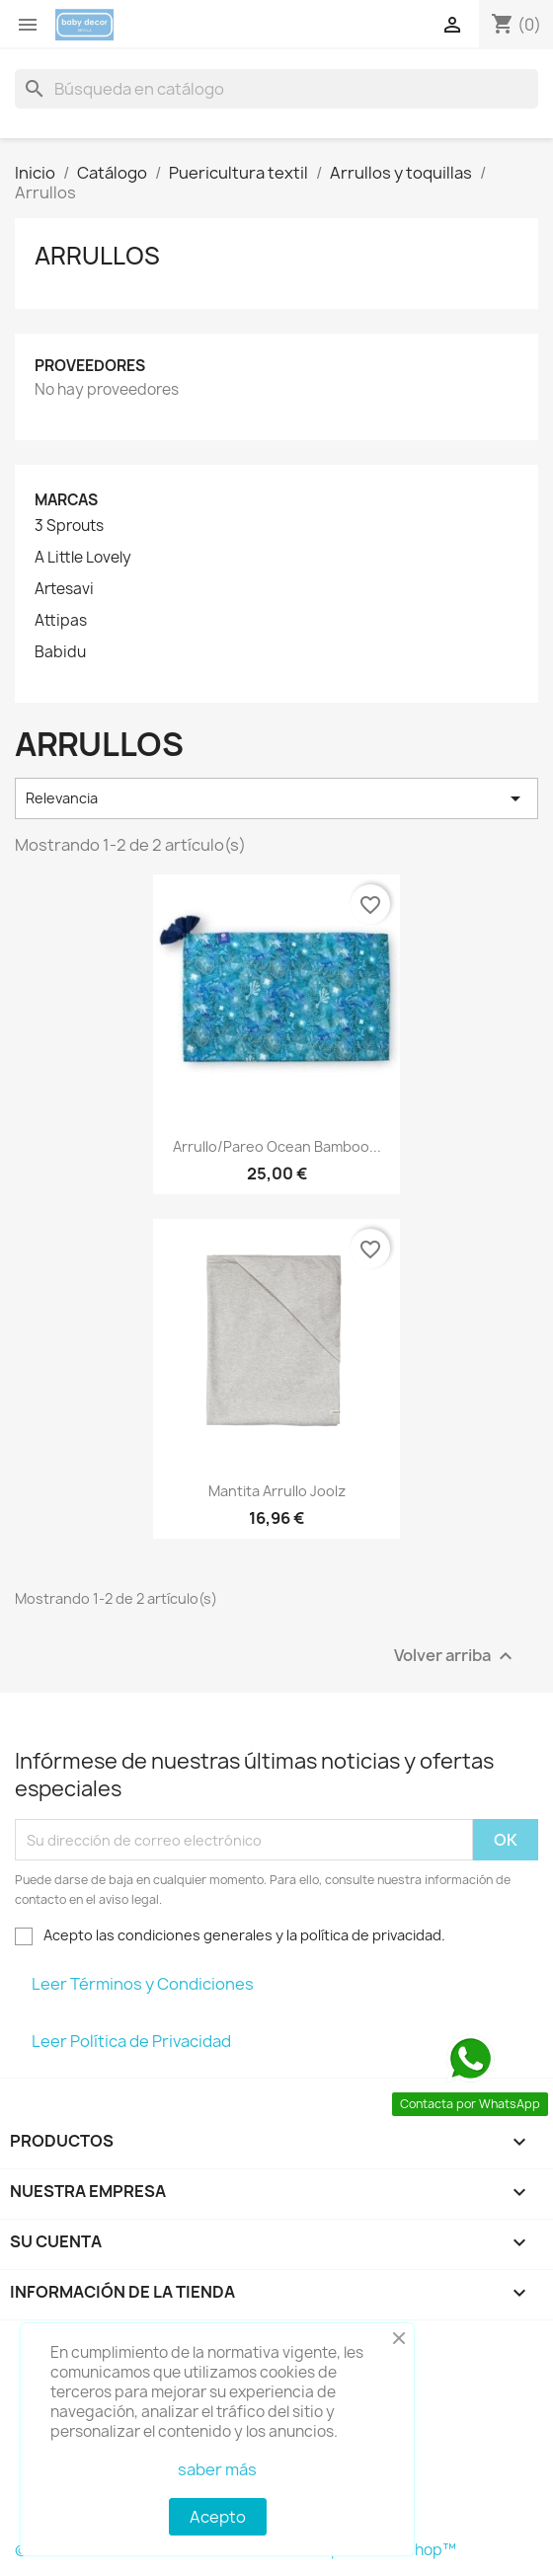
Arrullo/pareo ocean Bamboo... (277, 1146)
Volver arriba (455, 1656)
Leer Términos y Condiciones (143, 1984)
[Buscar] (276, 89)
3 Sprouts (69, 526)
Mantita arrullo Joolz (277, 1490)
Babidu (60, 652)
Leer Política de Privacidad (131, 2041)
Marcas (66, 500)
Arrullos (97, 255)
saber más (217, 2469)
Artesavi (64, 589)
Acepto (218, 2517)
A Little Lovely (83, 558)
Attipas (61, 621)
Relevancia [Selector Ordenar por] (276, 798)
